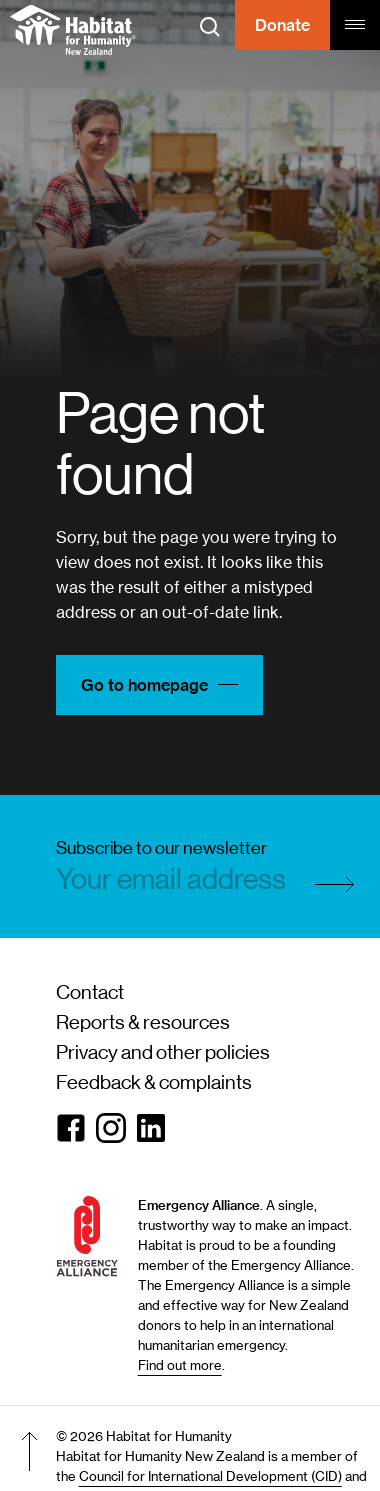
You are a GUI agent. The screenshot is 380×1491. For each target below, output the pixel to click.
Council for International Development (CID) (210, 1476)
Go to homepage (159, 685)
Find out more (180, 1365)
